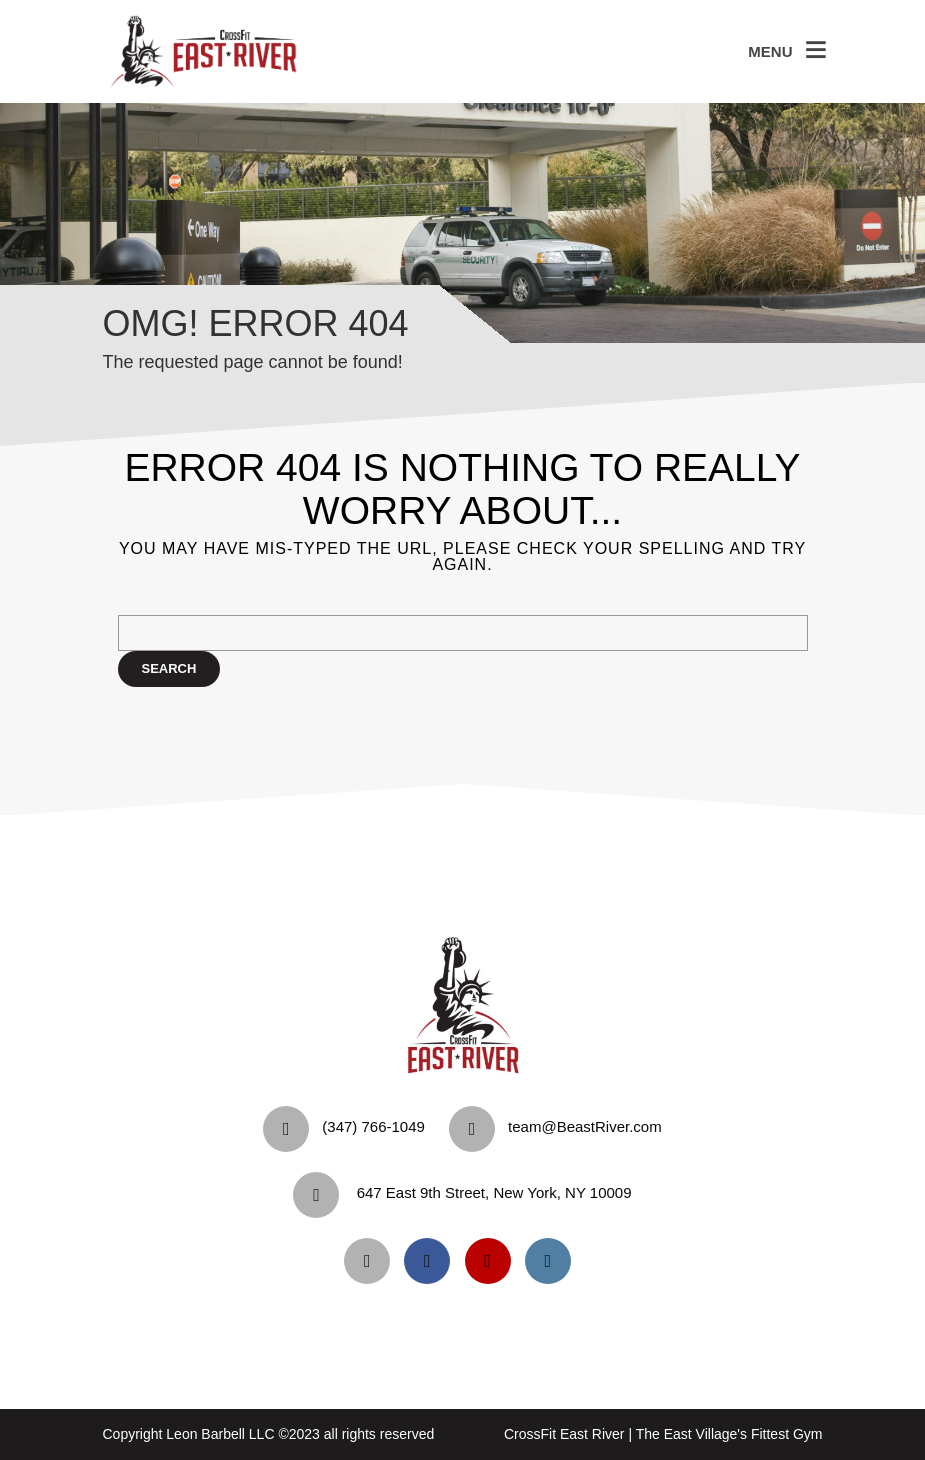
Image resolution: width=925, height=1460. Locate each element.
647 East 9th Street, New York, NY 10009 (494, 1192)
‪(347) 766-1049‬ (373, 1126)
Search (169, 668)
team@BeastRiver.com (585, 1126)
